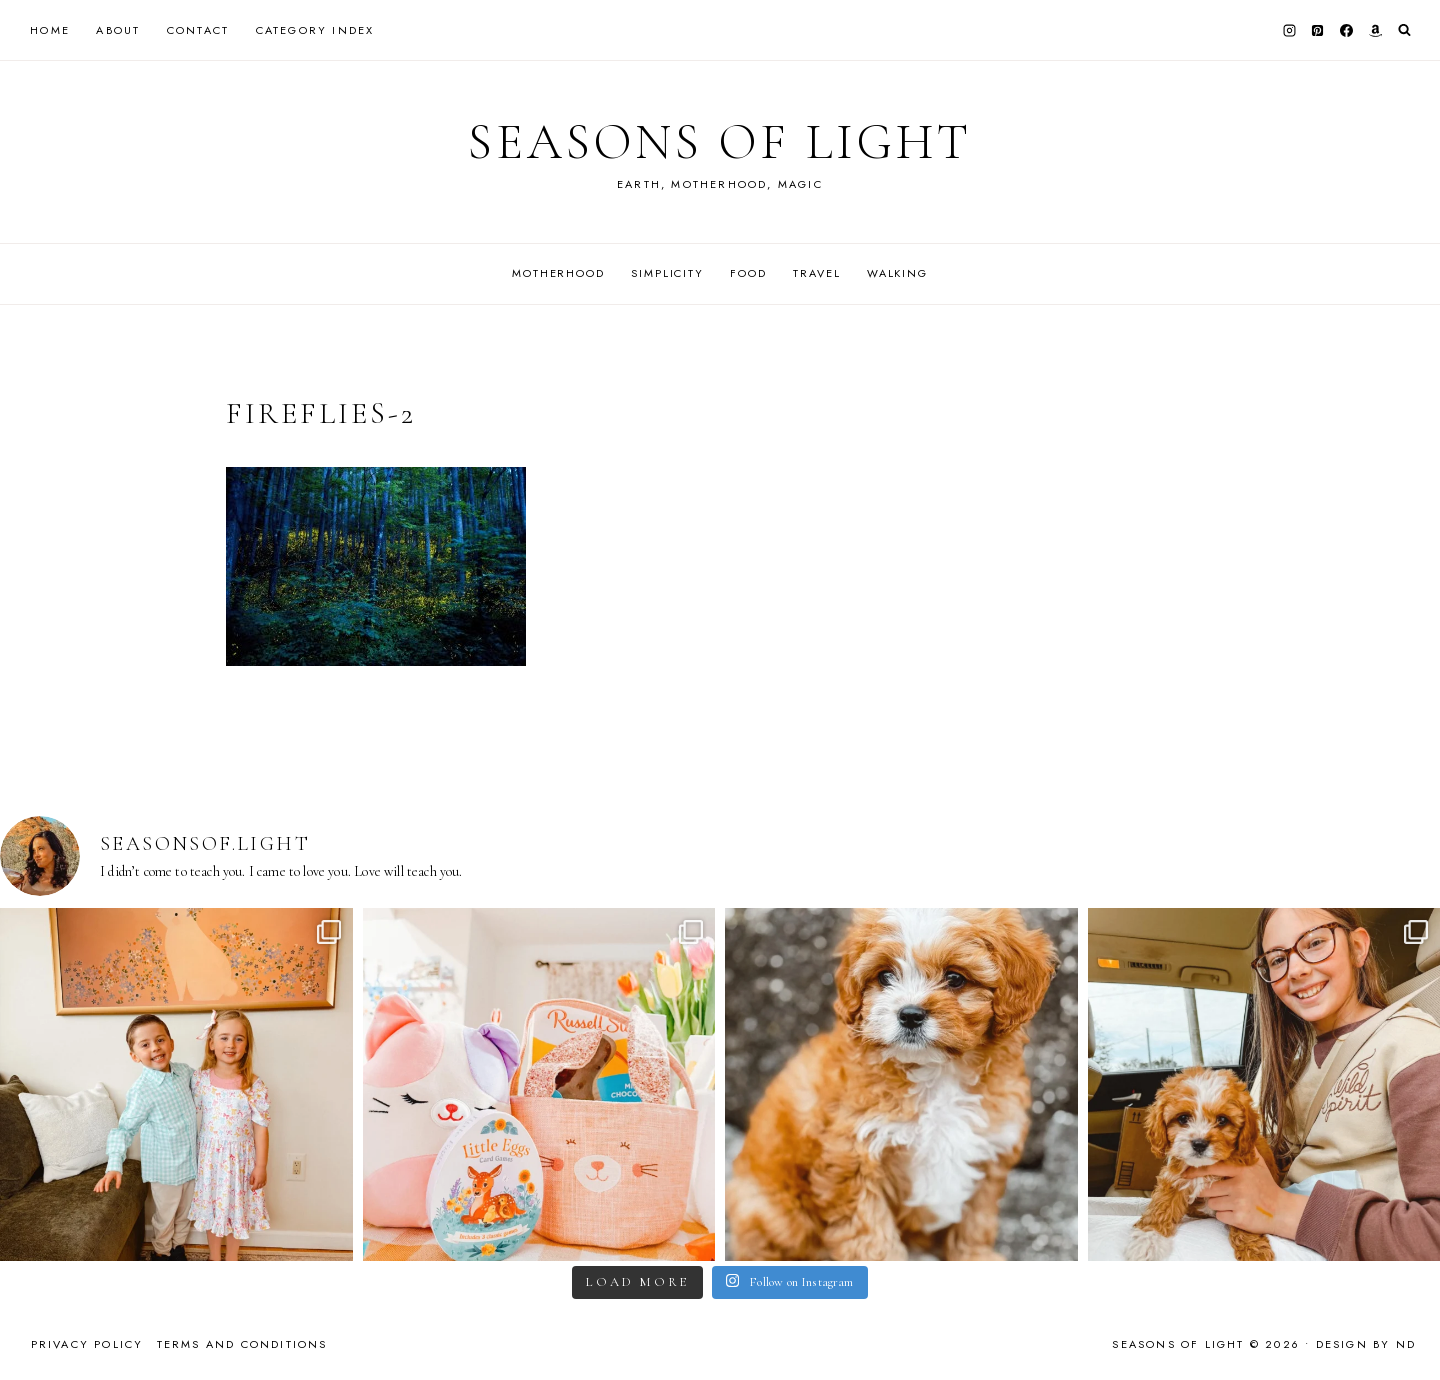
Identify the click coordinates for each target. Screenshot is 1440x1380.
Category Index (315, 30)
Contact (198, 30)
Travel (816, 273)
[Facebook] (1347, 30)
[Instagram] (1289, 30)
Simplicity (667, 273)
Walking (897, 273)
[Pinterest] (1318, 30)
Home (50, 30)
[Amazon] (1375, 30)
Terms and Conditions (242, 1344)
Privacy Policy (87, 1344)
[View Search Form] (1404, 30)
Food (748, 273)
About (118, 30)
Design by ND (1366, 1344)
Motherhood (558, 273)
